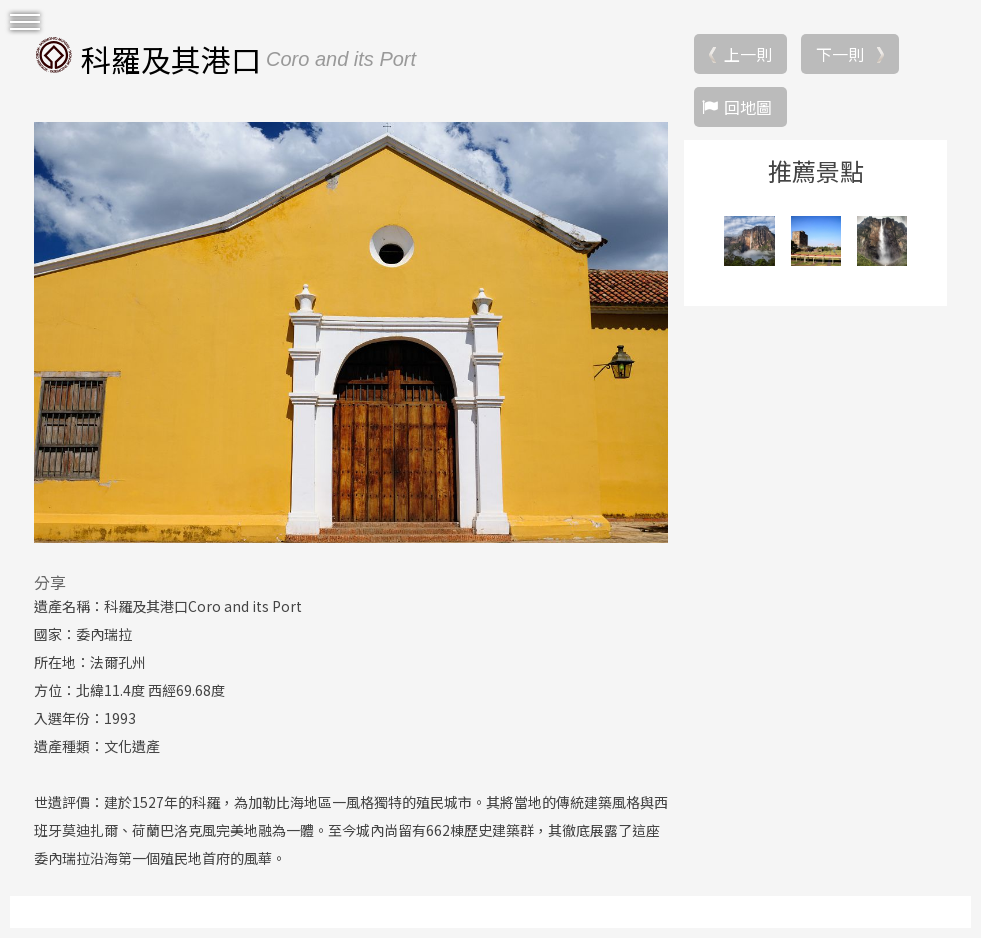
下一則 (840, 54)
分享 (50, 582)
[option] (351, 332)
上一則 (748, 54)
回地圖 (748, 107)
